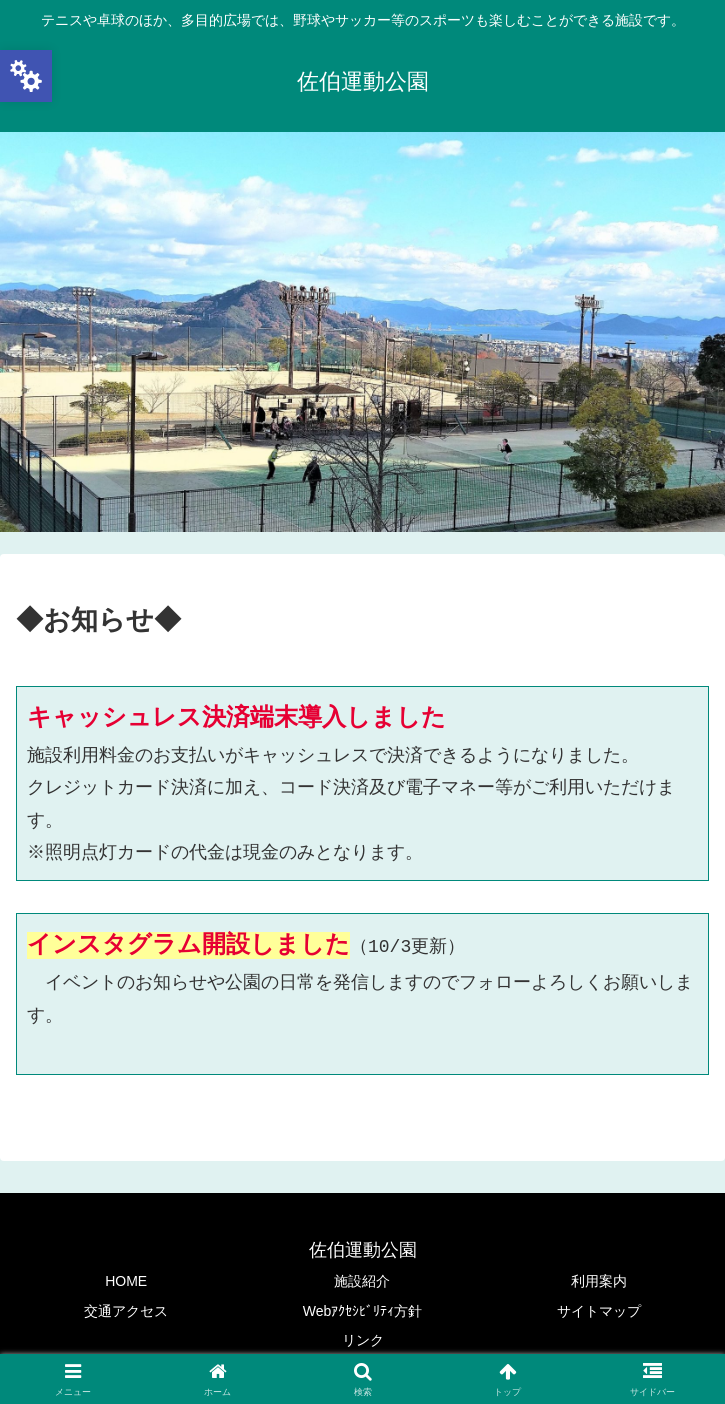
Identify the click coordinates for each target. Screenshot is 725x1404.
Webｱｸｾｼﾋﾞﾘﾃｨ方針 (363, 1311)
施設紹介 (362, 1281)
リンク (363, 1340)
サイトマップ (599, 1311)
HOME (126, 1281)
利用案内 (599, 1281)
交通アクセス (126, 1311)
